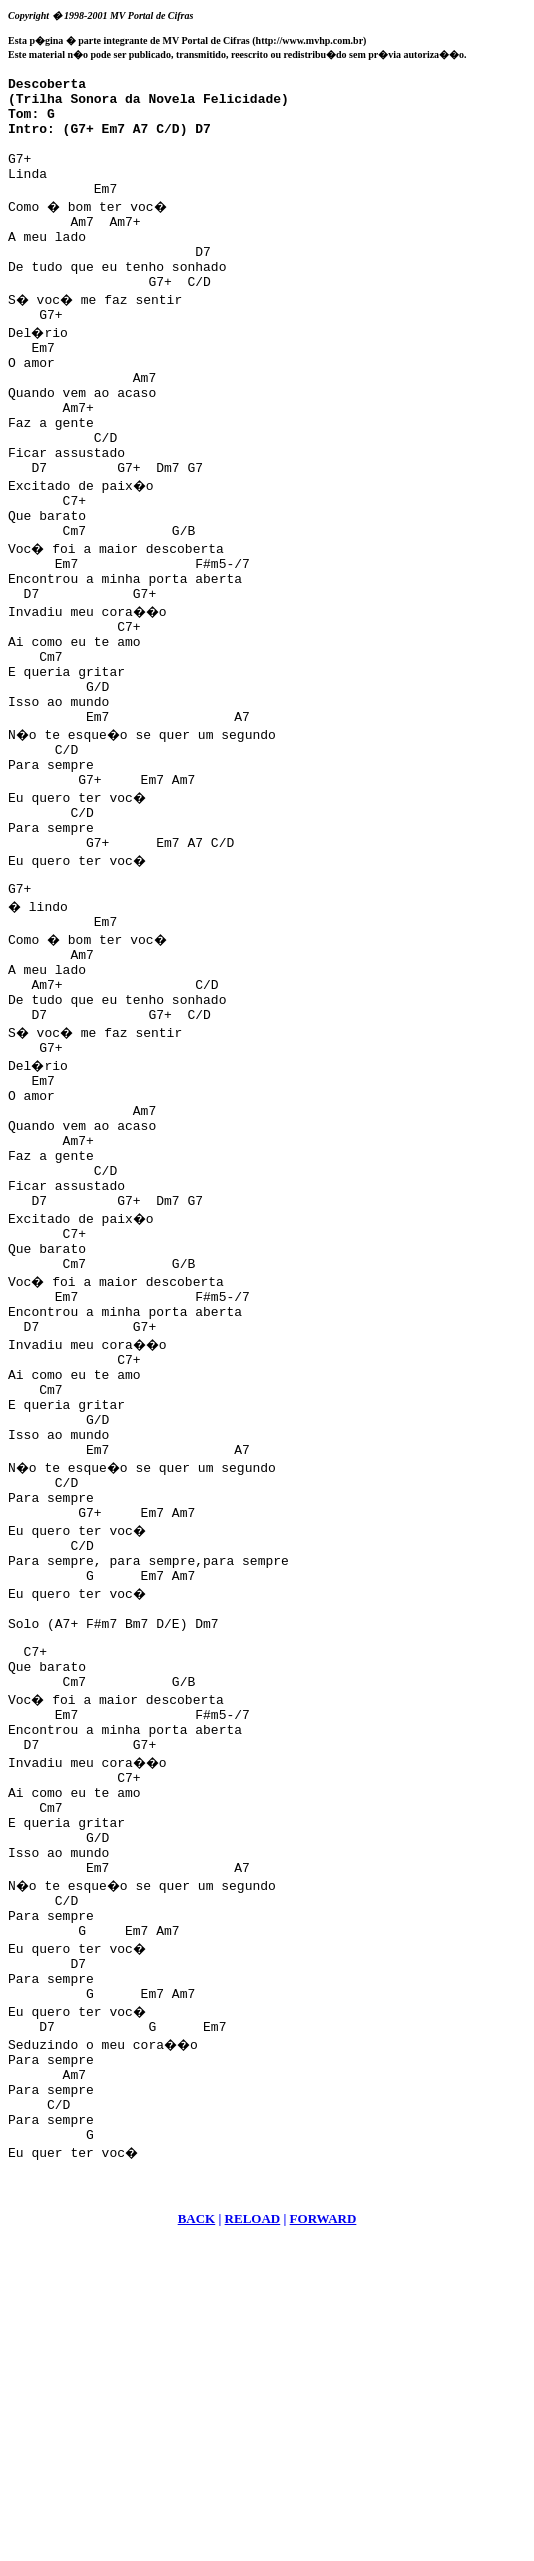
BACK (197, 2536)
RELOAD (253, 2536)
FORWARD (323, 2536)
